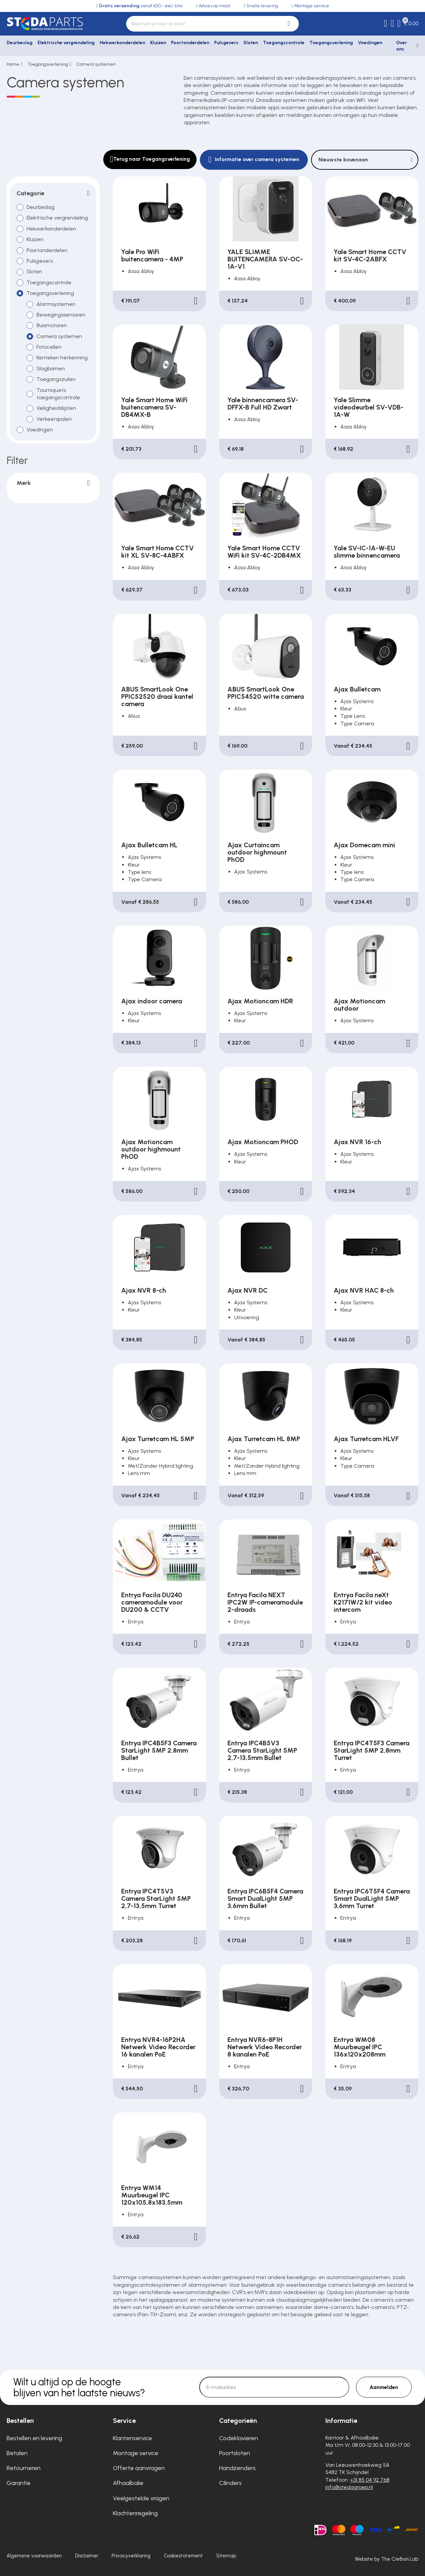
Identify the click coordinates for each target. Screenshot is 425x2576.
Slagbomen (51, 368)
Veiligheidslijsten (56, 408)
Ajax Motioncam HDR (260, 1001)
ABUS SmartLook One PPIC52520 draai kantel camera (157, 696)
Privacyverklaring (131, 2556)
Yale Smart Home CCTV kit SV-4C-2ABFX (370, 255)
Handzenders (237, 2468)
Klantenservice (132, 2438)
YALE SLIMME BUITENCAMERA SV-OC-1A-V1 (265, 259)
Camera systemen (96, 64)
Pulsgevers (226, 43)
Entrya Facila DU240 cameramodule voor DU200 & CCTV (152, 1602)
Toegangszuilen (56, 379)
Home (13, 64)
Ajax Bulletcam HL (149, 845)
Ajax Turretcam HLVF (366, 1439)
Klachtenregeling (135, 2513)
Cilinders (230, 2483)
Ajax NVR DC (247, 1290)
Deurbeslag (20, 43)
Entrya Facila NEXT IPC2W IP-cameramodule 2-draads (265, 1602)
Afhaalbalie (128, 2483)
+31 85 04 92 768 (369, 2480)
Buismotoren (52, 325)
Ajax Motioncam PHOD (262, 1142)
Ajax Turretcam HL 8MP (263, 1439)
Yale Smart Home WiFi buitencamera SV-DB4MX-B (154, 407)
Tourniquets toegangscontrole (58, 393)
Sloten (250, 43)
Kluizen (158, 43)
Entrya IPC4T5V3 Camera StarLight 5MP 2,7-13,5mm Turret (156, 1898)
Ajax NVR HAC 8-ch (364, 1290)
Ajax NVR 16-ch (357, 1142)
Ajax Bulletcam (357, 689)
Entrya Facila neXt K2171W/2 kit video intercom (363, 1602)
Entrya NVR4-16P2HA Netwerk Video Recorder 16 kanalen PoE (158, 2047)
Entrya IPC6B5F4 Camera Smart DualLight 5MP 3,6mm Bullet (265, 1898)
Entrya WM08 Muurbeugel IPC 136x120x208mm (359, 2047)
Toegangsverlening (331, 43)
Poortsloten (234, 2453)
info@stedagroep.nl (349, 2487)
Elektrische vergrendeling (66, 43)
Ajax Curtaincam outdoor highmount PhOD (257, 852)
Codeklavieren (238, 2438)
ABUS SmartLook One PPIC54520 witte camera (265, 692)
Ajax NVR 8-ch (143, 1290)
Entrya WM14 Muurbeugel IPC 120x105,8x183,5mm (151, 2195)
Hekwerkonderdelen (122, 43)
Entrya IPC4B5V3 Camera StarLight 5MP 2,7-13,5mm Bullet (262, 1750)
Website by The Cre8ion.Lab (386, 2559)
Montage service (135, 2453)
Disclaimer (86, 2556)
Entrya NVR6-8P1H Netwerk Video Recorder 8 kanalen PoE (264, 2047)
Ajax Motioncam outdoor (359, 1004)
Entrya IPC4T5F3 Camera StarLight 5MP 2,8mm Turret (371, 1750)
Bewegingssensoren (61, 314)
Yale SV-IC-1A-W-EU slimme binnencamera (367, 551)
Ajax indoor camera (151, 1001)
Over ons (401, 46)
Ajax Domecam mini (364, 845)
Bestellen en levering (34, 2438)
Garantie (19, 2483)
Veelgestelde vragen (141, 2498)
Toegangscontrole (283, 43)
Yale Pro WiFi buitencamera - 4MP (152, 255)
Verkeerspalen (54, 418)
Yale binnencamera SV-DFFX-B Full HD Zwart (262, 403)
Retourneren (24, 2468)
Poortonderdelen (190, 43)
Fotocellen (49, 347)
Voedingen (370, 43)
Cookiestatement (183, 2556)
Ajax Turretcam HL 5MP (157, 1439)
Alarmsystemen (56, 304)
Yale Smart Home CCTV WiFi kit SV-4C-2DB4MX (264, 551)
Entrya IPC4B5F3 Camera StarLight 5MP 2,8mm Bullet (159, 1750)
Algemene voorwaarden (34, 2556)
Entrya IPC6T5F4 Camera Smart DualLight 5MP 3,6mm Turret (372, 1898)
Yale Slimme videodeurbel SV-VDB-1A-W (368, 407)
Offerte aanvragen (139, 2468)
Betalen (17, 2453)
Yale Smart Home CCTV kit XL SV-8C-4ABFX (157, 551)
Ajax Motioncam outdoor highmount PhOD (151, 1149)
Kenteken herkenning (62, 357)
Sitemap (226, 2556)
